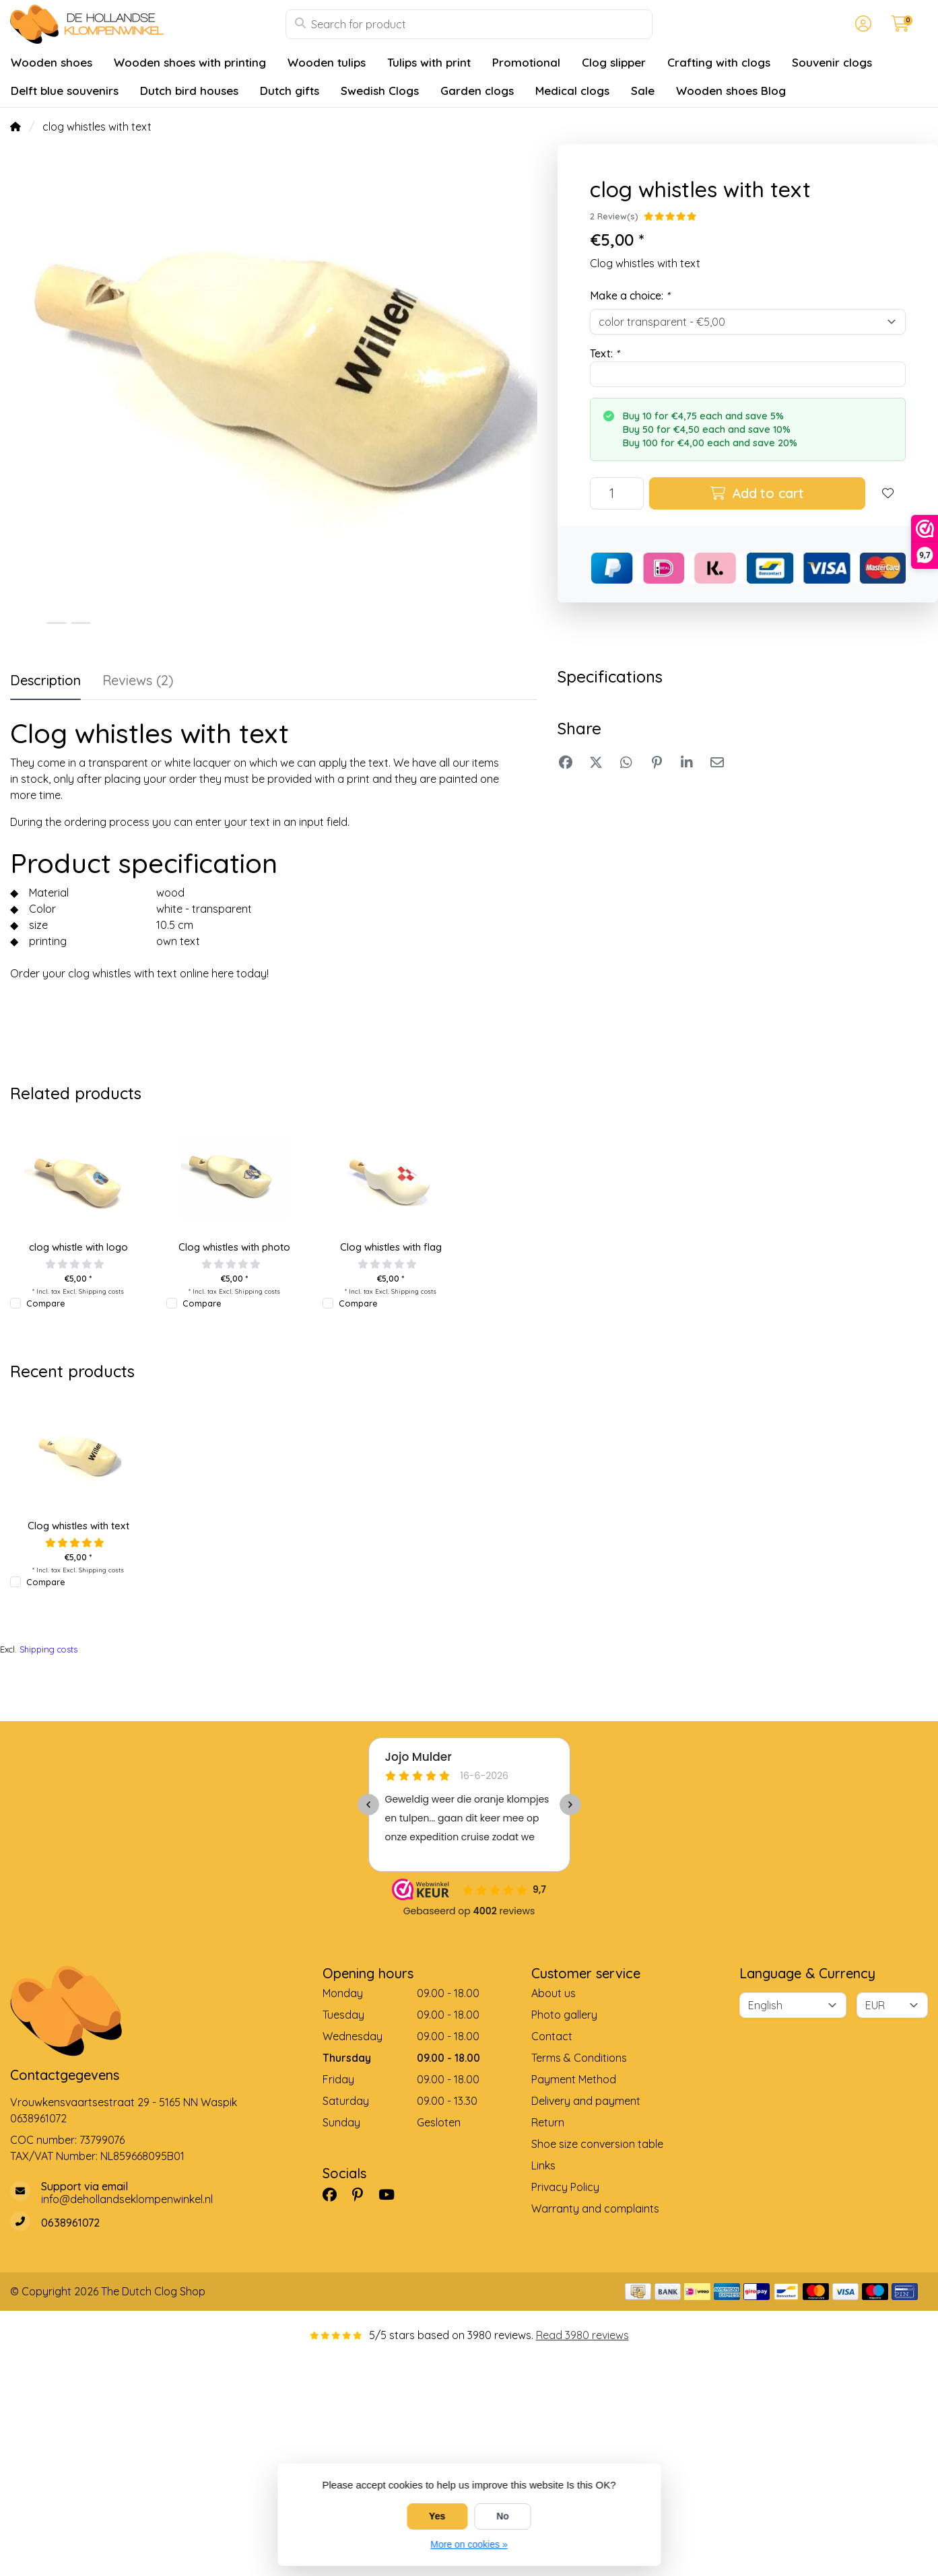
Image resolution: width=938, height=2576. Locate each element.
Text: (604, 353)
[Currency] (892, 2005)
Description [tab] (45, 680)
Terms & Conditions (579, 2057)
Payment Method (573, 2079)
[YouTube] (391, 2194)
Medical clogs (572, 90)
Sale (643, 90)
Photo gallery (564, 2014)
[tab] (138, 683)
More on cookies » (468, 2544)
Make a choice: (629, 295)
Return (547, 2122)
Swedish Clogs (380, 90)
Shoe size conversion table (597, 2144)
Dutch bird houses (189, 90)
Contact (551, 2036)
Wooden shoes (51, 62)
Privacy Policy (565, 2187)
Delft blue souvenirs (65, 90)
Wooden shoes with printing (190, 62)
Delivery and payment (585, 2101)
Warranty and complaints (595, 2208)
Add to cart (757, 493)
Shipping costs (101, 1291)
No (502, 2516)
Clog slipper (614, 62)
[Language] (792, 2005)
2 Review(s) (614, 216)
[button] (861, 24)
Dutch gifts (289, 90)
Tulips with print (429, 62)
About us (553, 1993)
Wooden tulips (327, 62)
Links (543, 2165)
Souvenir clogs (832, 62)
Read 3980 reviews (582, 2335)
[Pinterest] (363, 2194)
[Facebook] (335, 2194)
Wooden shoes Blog (731, 90)
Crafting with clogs (718, 62)
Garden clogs (477, 90)
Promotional (526, 62)
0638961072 (38, 2118)
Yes (437, 2516)
